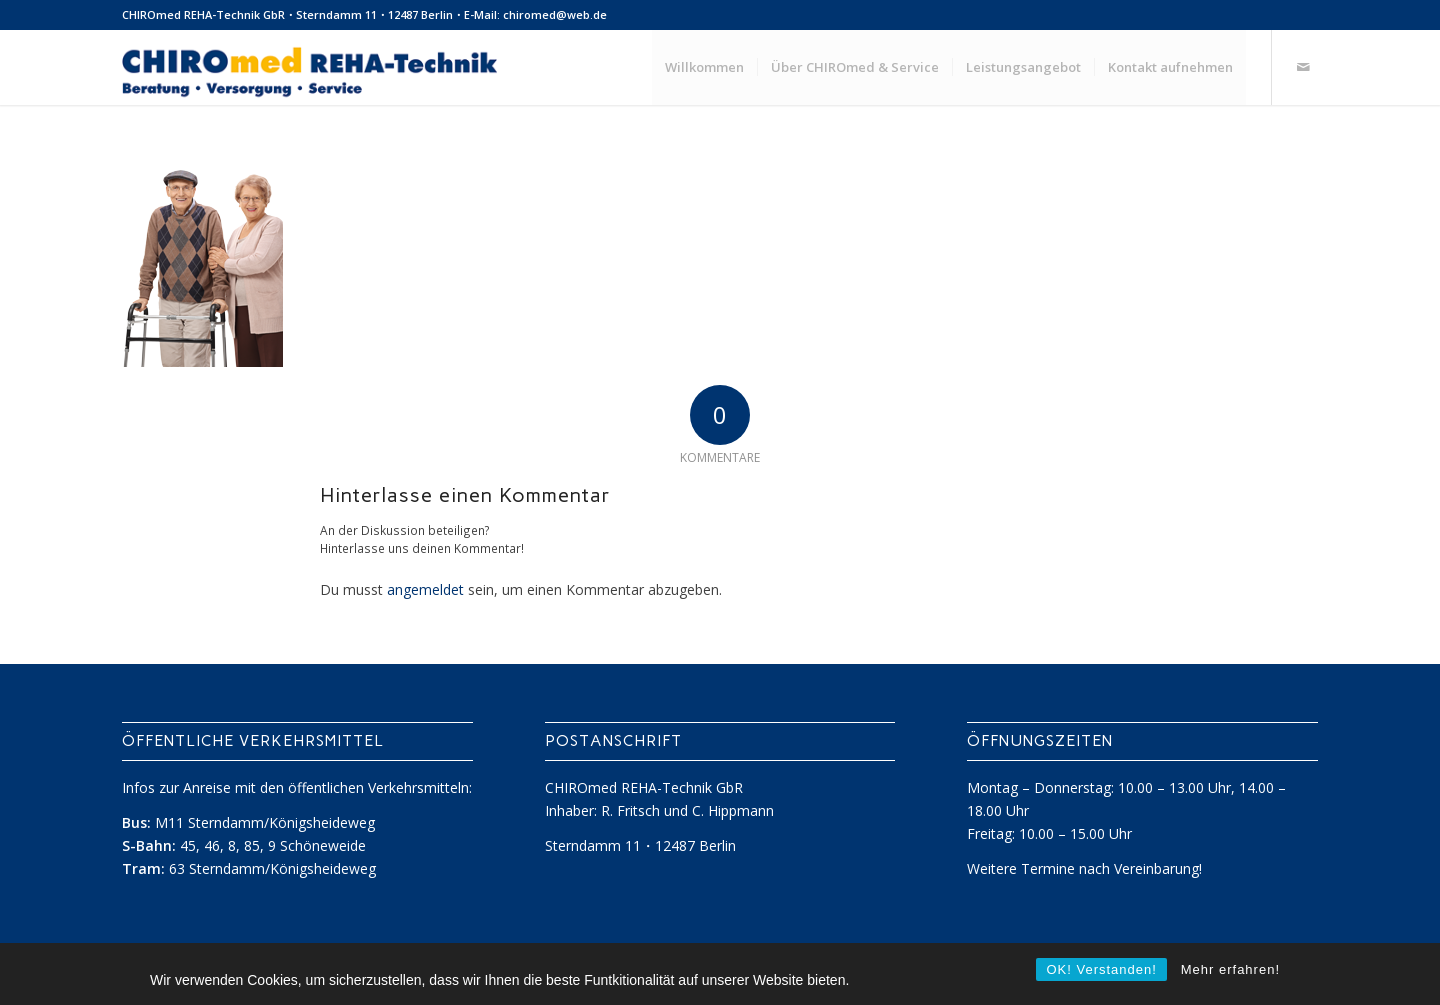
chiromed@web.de (555, 14)
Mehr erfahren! (1230, 969)
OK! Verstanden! (1101, 969)
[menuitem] (704, 67)
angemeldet (425, 589)
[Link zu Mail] (1303, 67)
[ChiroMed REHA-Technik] (309, 67)
